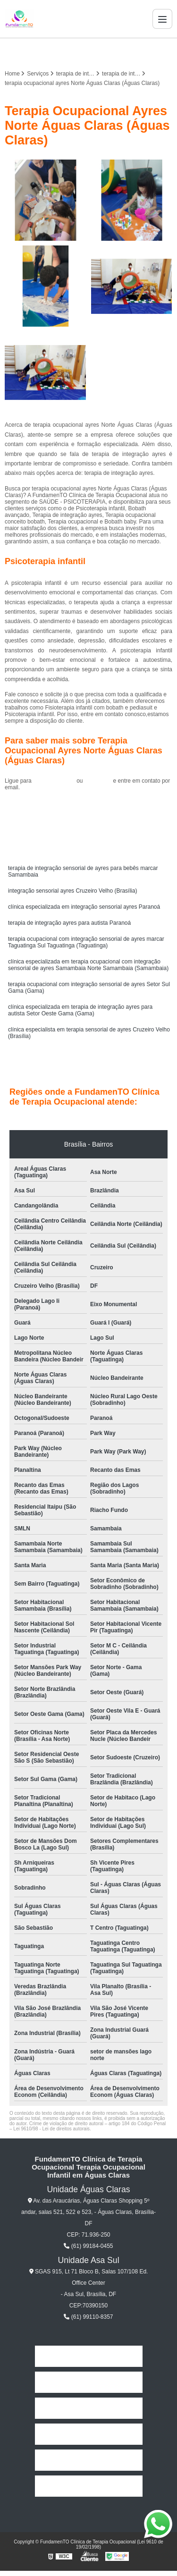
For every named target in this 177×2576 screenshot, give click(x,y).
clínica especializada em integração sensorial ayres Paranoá (84, 907)
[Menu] (162, 19)
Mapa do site (88, 2486)
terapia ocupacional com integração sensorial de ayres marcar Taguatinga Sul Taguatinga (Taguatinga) (86, 942)
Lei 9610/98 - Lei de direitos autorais (51, 2128)
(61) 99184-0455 (54, 780)
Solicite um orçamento (88, 808)
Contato (89, 2460)
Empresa (88, 2382)
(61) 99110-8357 (88, 2317)
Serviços (89, 2434)
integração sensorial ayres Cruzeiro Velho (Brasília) (72, 890)
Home (88, 2356)
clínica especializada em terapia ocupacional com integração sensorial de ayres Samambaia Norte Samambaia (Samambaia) (88, 964)
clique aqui (97, 780)
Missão (88, 2408)
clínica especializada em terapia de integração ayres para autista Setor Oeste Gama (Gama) (80, 1010)
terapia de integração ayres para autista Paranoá (69, 923)
